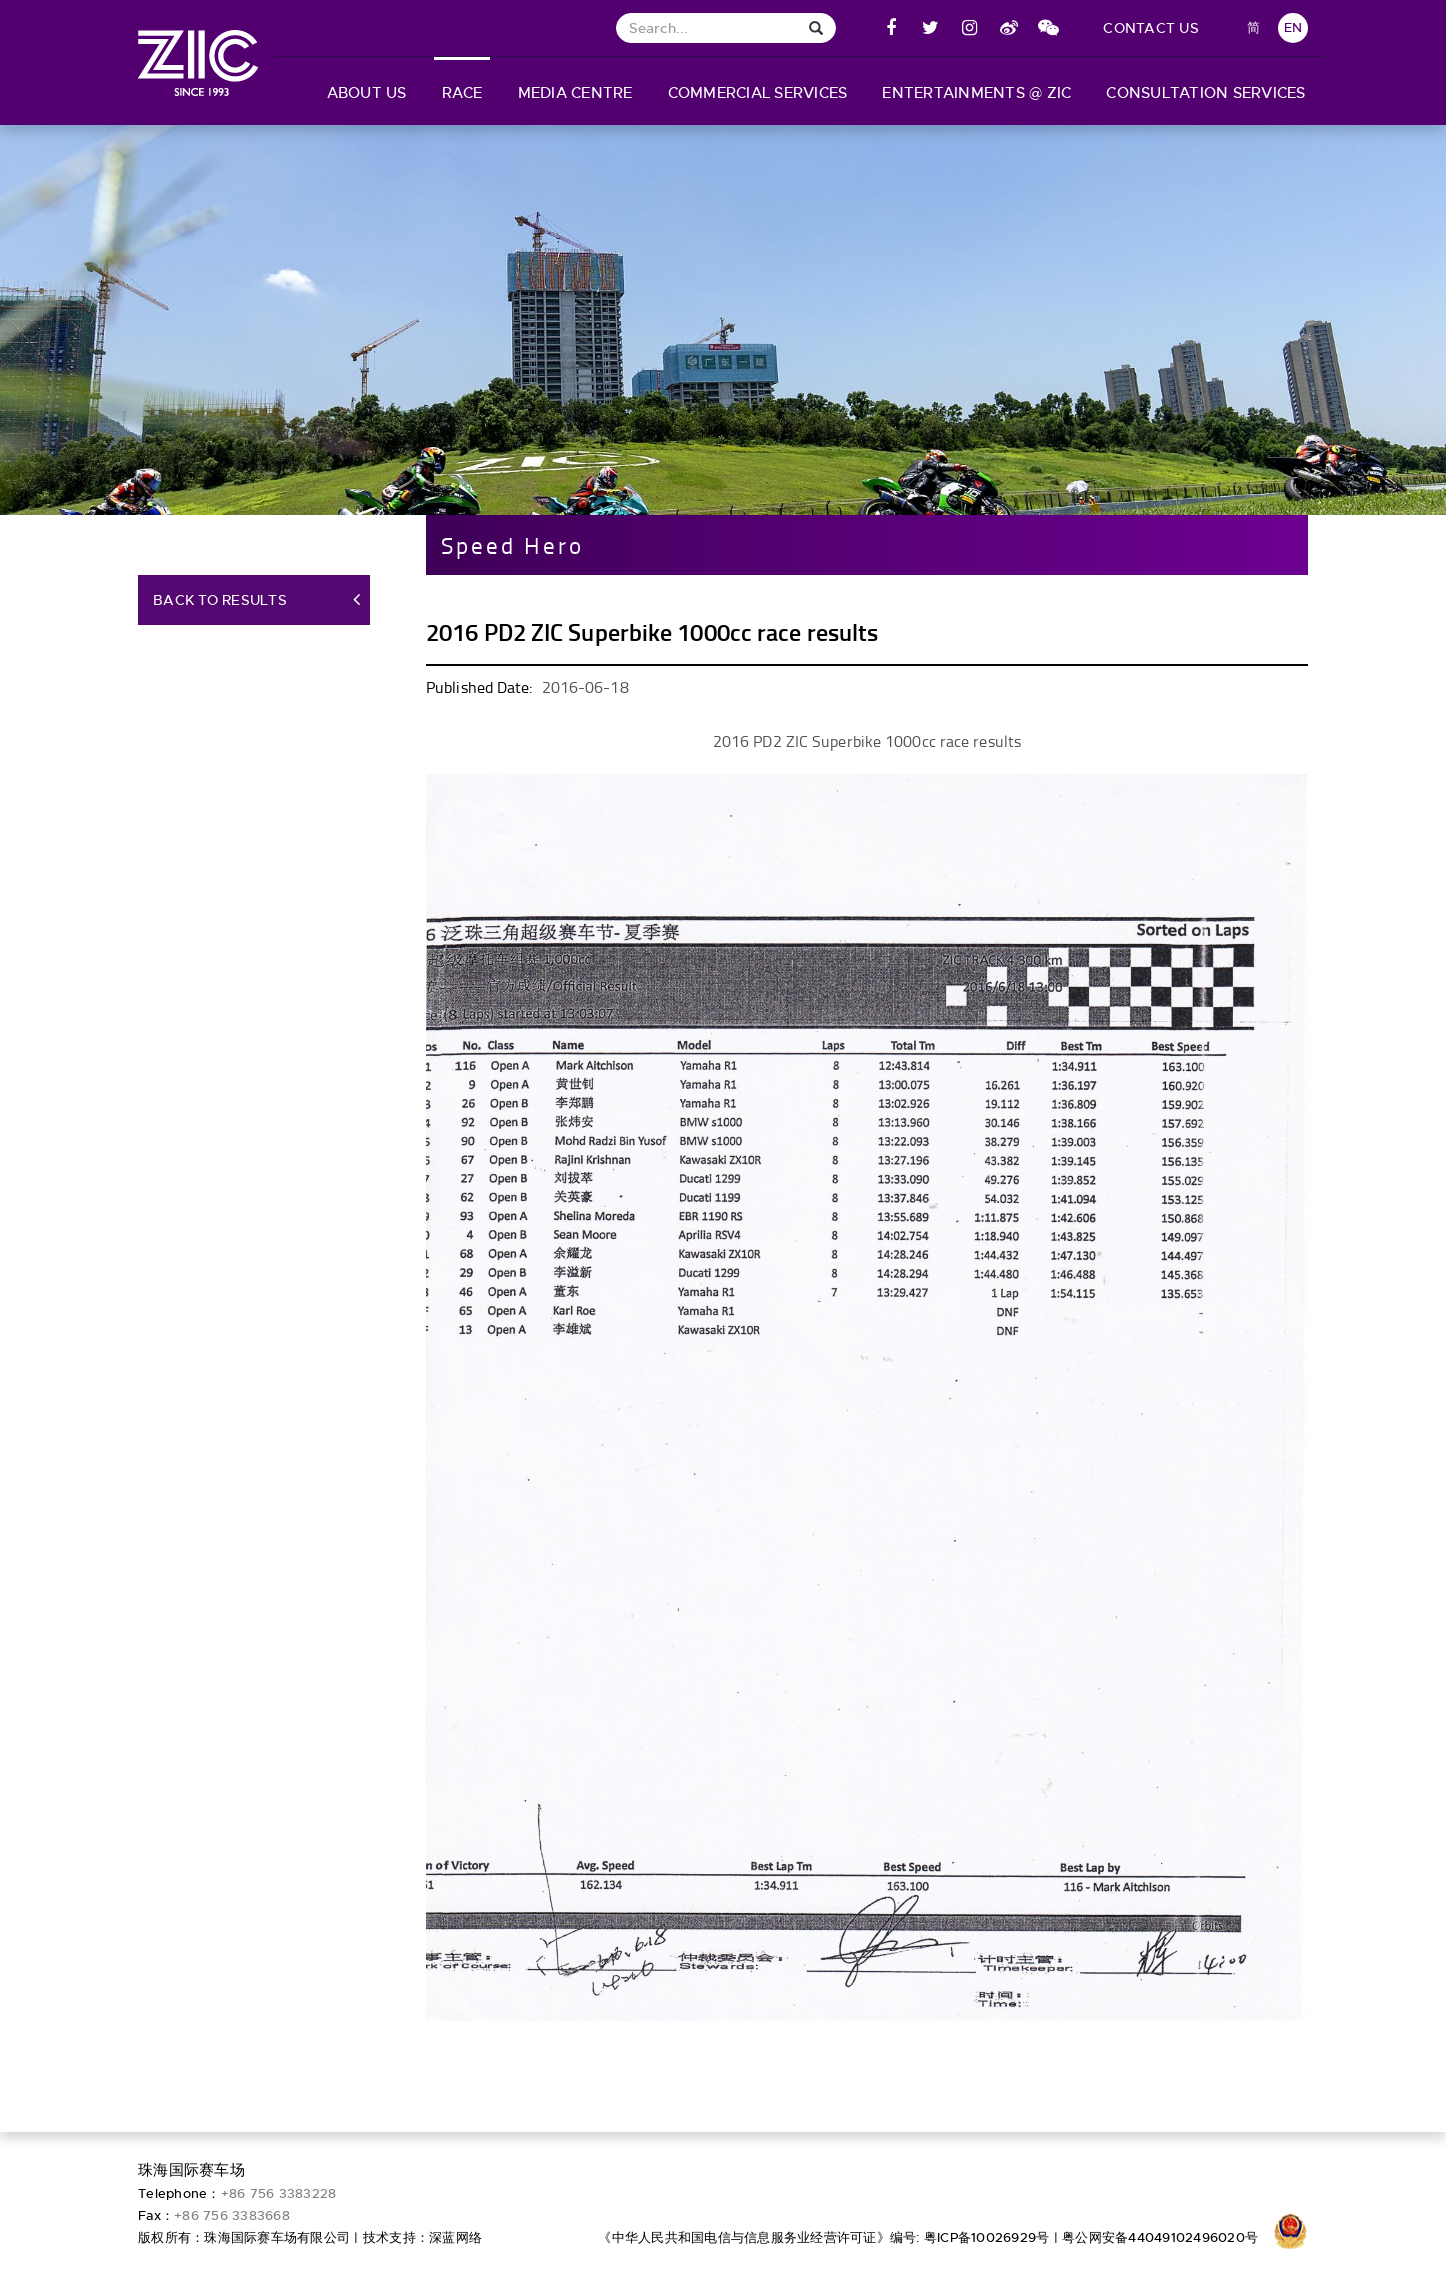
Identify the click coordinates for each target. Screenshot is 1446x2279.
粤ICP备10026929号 (987, 2237)
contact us (1151, 28)
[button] (366, 91)
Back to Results (220, 610)
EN (1293, 27)
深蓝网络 (455, 2237)
